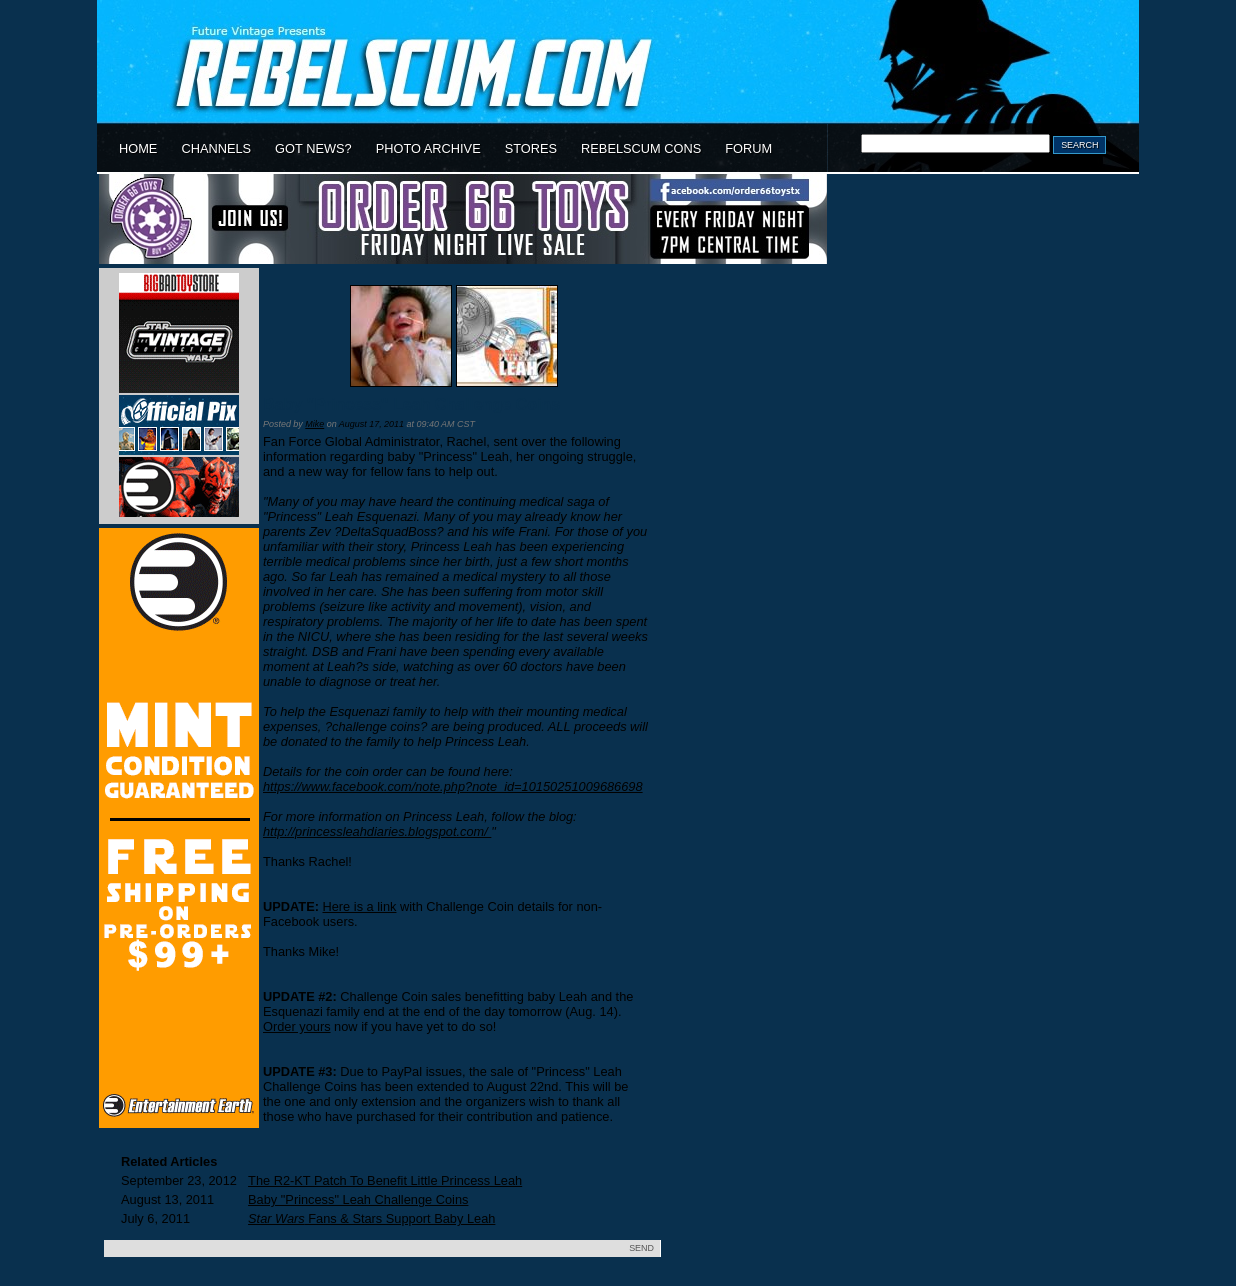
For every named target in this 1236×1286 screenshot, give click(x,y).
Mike (314, 424)
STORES (531, 148)
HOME (138, 148)
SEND (641, 1248)
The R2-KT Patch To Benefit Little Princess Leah (385, 1180)
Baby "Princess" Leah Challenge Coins (411, 404)
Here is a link (360, 906)
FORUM (748, 148)
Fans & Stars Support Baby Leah (371, 1218)
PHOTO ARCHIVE (428, 148)
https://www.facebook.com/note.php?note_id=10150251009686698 (453, 786)
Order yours (297, 1026)
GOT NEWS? (313, 148)
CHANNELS (216, 148)
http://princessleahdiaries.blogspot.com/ (377, 831)
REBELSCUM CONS (641, 148)
